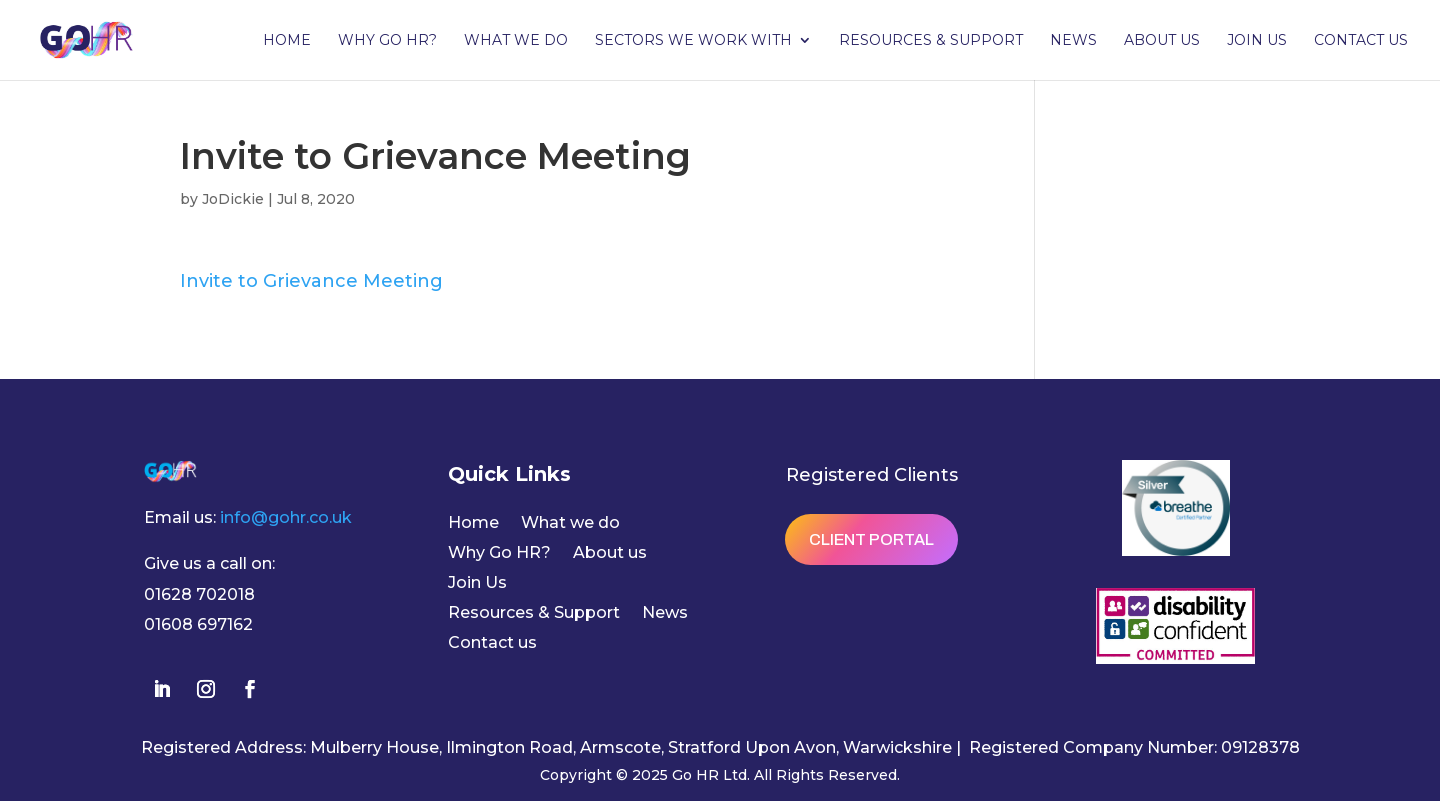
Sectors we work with (693, 41)
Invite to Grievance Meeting (311, 281)
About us (1162, 41)
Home (287, 41)
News (1073, 41)
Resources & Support (931, 41)
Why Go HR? (387, 41)
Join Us (1257, 41)
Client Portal (871, 539)
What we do (516, 41)
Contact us (1361, 41)
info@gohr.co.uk (286, 517)
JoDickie (233, 199)
